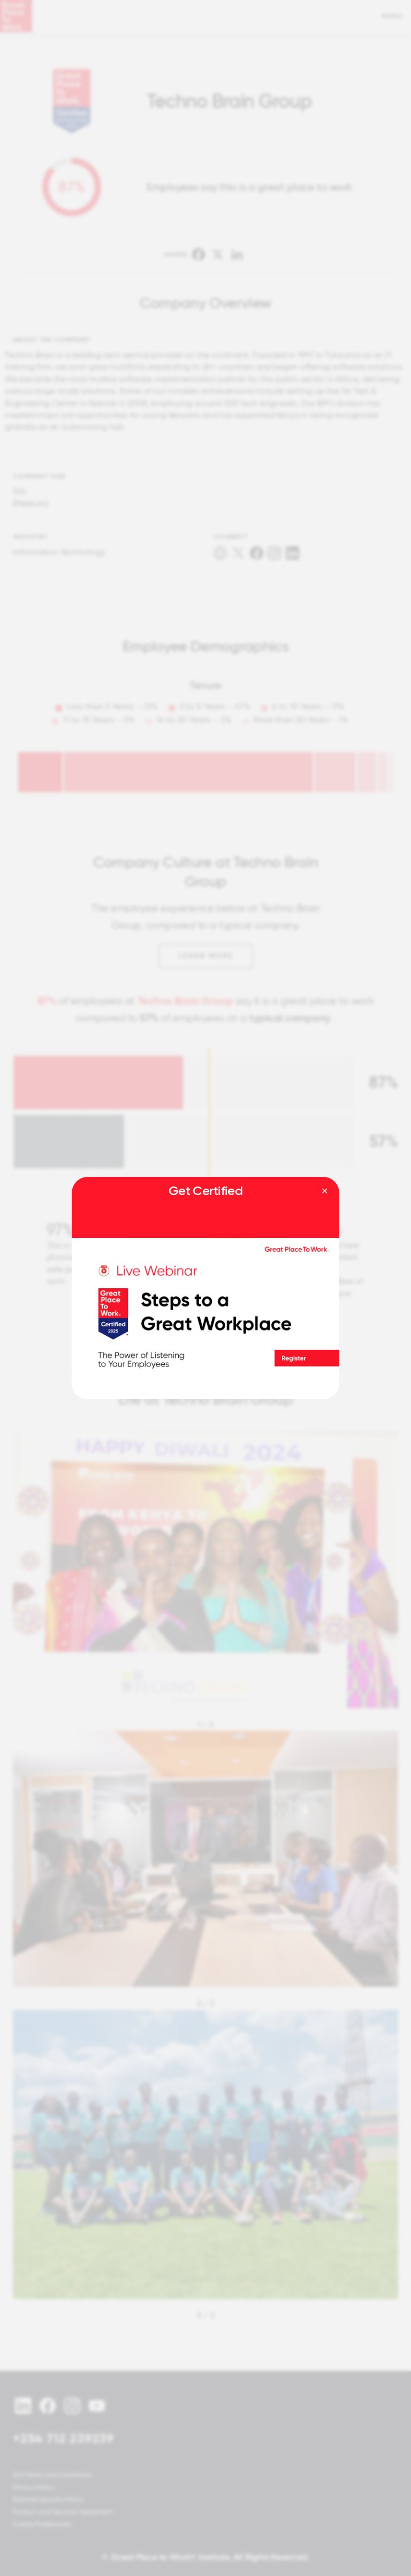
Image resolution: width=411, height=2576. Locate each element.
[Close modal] (324, 1191)
